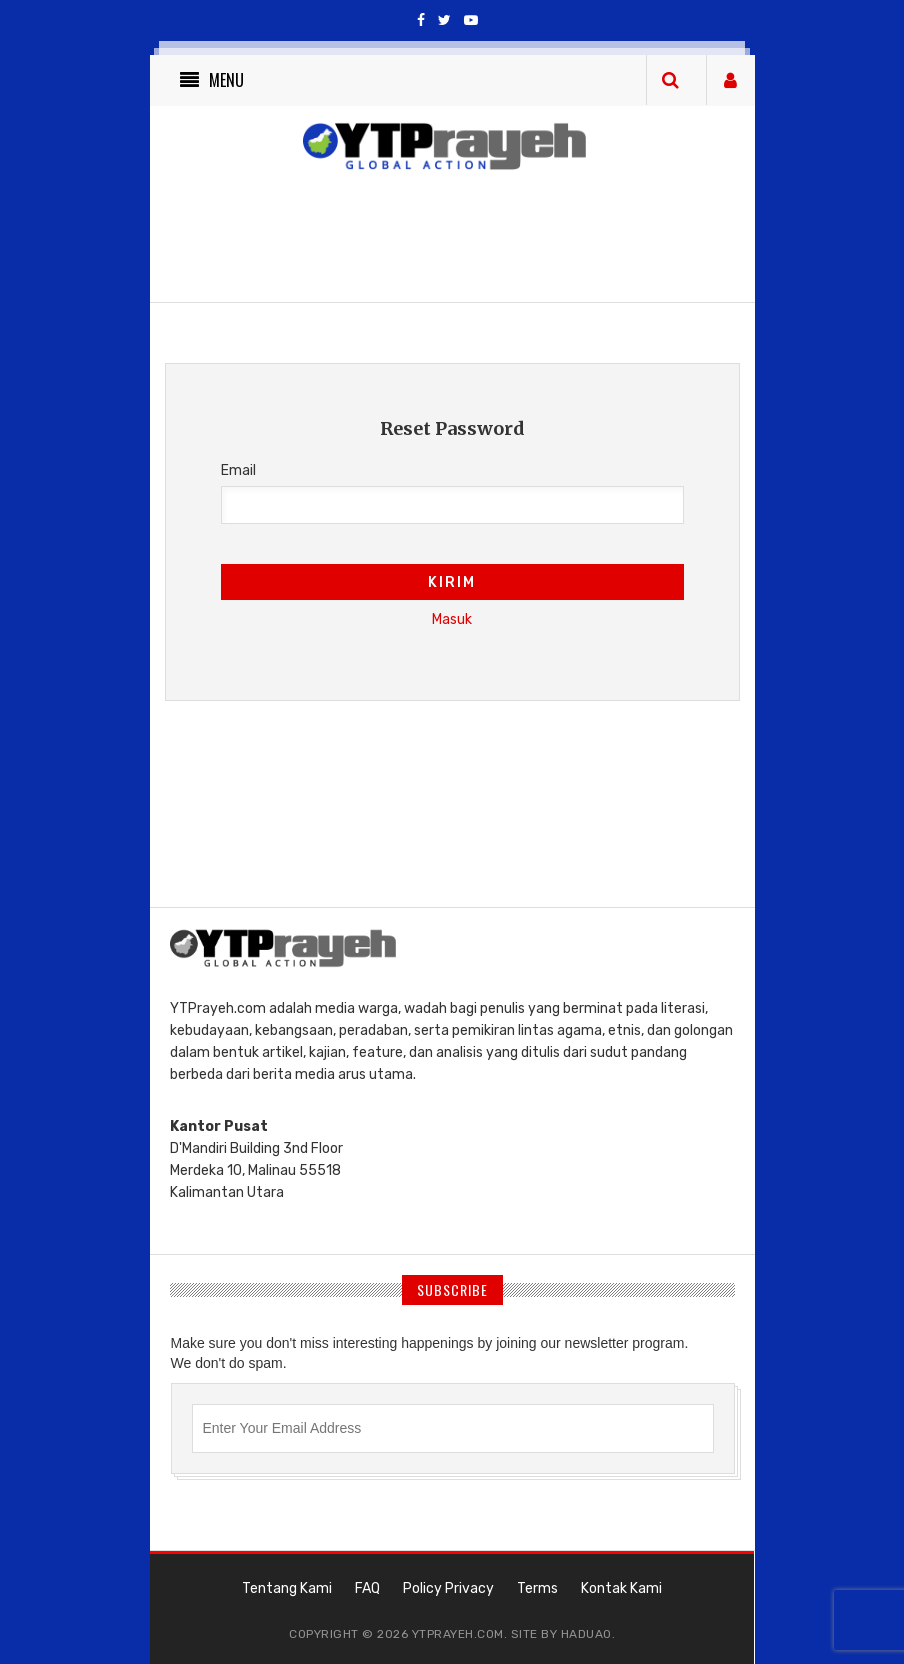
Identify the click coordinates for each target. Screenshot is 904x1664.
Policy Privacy (448, 1588)
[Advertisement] (514, 836)
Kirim (452, 582)
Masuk (452, 619)
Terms (537, 1588)
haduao (586, 1634)
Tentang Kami (287, 1588)
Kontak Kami (621, 1588)
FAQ (367, 1588)
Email (238, 470)
